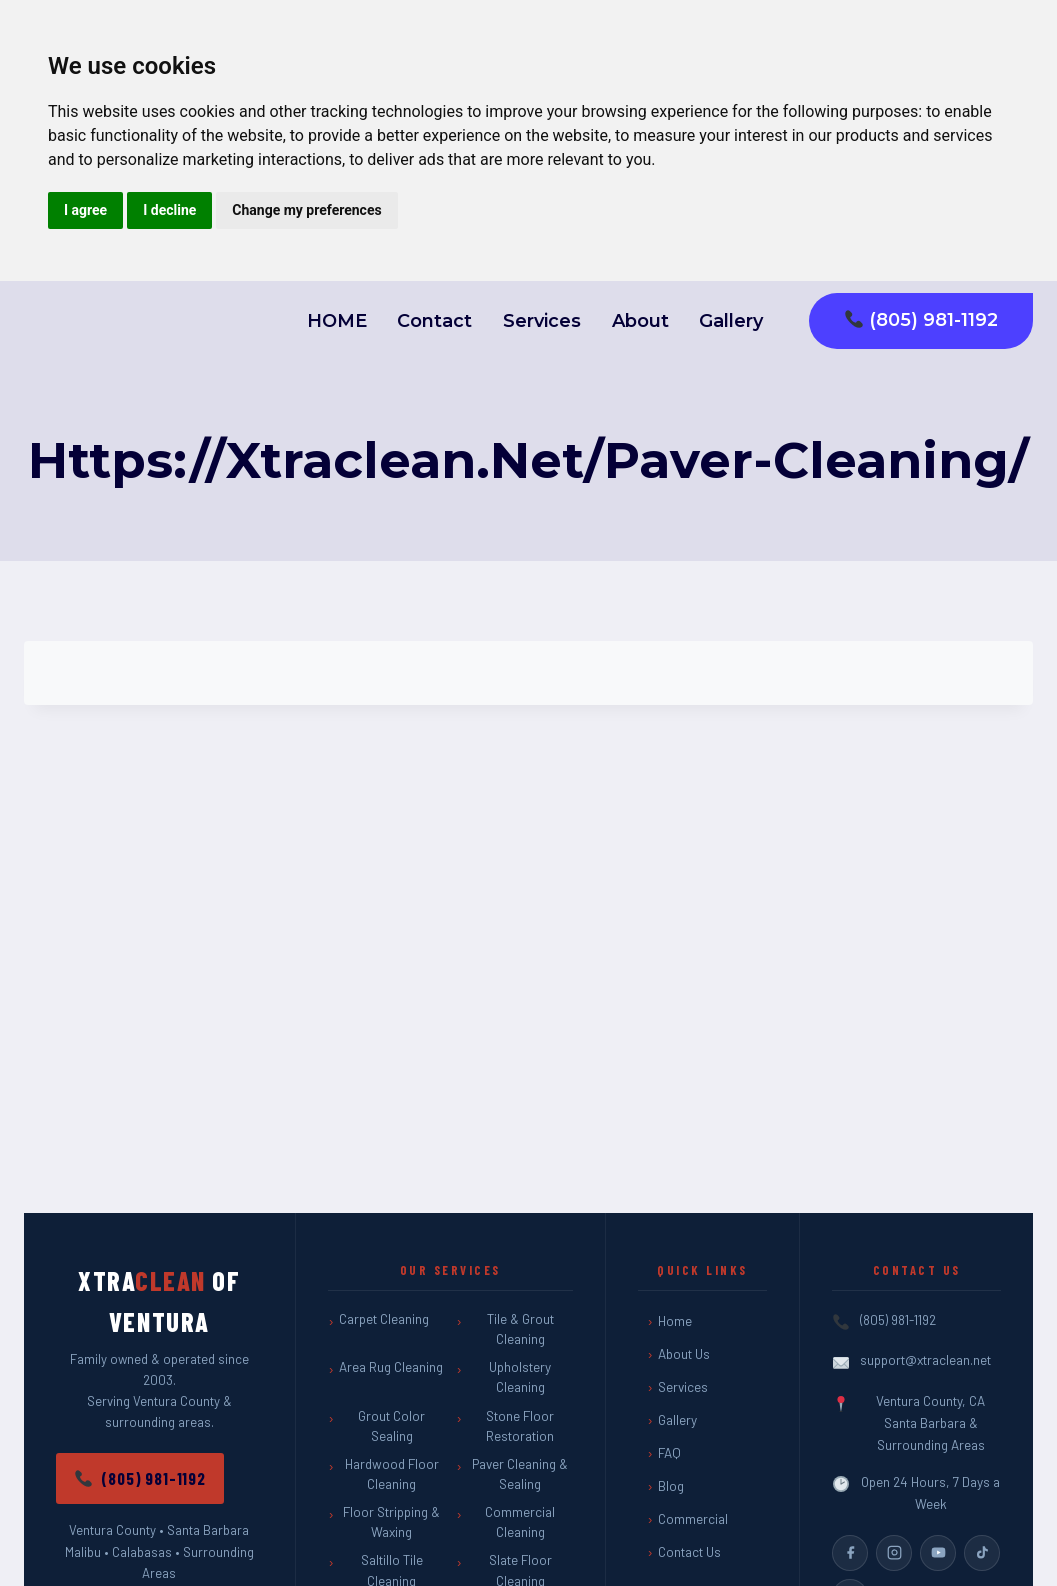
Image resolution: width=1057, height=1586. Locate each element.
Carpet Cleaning (384, 1319)
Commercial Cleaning (520, 1522)
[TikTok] (982, 1553)
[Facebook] (850, 1553)
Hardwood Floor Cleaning (392, 1474)
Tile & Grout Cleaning (520, 1329)
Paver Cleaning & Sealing (520, 1474)
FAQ (669, 1453)
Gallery (731, 321)
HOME (337, 321)
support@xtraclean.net (925, 1360)
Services (542, 321)
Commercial (693, 1519)
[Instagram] (894, 1553)
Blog (671, 1486)
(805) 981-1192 (921, 320)
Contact (434, 321)
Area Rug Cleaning (391, 1367)
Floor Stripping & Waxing (391, 1522)
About (640, 321)
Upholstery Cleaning (520, 1377)
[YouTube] (938, 1553)
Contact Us (689, 1552)
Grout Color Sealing (391, 1426)
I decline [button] (169, 210)
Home (675, 1321)
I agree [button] (85, 210)
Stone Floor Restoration (520, 1426)
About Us (684, 1354)
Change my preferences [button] (306, 210)
